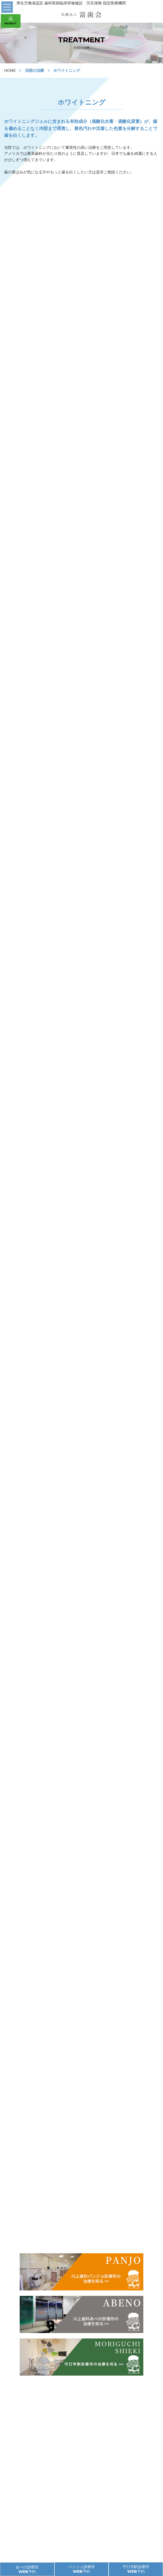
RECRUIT (10, 20)
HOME (10, 70)
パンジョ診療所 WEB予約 (81, 2569)
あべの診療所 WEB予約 (27, 2569)
